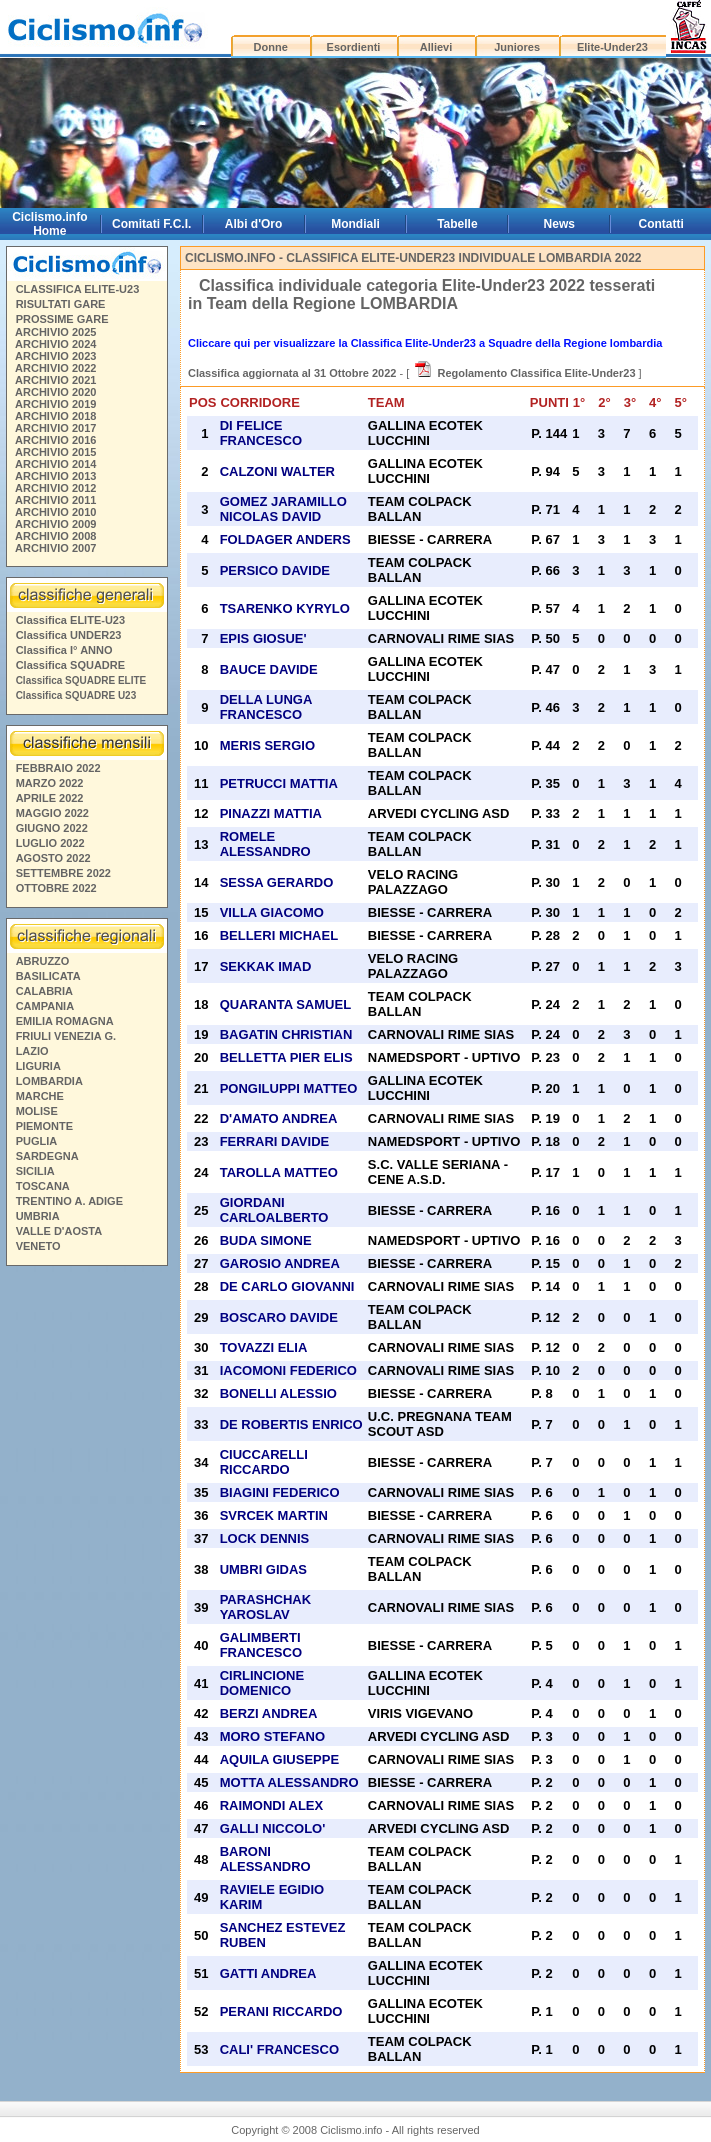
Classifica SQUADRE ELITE (81, 680)
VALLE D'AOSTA (59, 1231)
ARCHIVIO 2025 (55, 332)
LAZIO (32, 1051)
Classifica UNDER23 (69, 635)
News (559, 224)
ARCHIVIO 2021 (55, 380)
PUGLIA (37, 1141)
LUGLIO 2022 (50, 843)
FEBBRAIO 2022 (58, 768)
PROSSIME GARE (62, 319)
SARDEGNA (47, 1156)
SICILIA (35, 1171)
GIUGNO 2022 (52, 828)
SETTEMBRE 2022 (63, 873)
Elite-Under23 (612, 47)
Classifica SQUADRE (70, 665)
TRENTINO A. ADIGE (69, 1201)
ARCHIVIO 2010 (55, 512)
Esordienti (354, 47)
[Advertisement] (86, 1578)
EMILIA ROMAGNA (65, 1021)
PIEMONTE (44, 1126)
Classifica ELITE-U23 (70, 620)
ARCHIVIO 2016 (55, 440)
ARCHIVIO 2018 (55, 416)
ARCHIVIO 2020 (55, 392)
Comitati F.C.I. (151, 224)
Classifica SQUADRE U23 (76, 695)
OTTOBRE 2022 (56, 888)
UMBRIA (38, 1216)
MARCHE (40, 1096)
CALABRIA (44, 991)
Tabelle (457, 224)
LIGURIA (38, 1066)
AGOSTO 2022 (53, 858)
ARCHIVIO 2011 (55, 500)
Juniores (517, 47)
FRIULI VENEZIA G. (66, 1036)
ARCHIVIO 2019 (55, 404)
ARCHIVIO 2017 (55, 428)
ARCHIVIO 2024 (55, 344)
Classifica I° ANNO (64, 650)
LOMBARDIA (49, 1081)
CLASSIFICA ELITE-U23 (78, 289)
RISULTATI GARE (61, 304)
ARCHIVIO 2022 (55, 368)
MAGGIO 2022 (52, 813)
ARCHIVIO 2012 (55, 488)
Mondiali (355, 224)
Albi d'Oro (254, 224)
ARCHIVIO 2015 (55, 452)
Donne (271, 47)
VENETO (38, 1246)
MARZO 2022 (50, 783)
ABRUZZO (43, 961)
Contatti (661, 224)
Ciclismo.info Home (49, 224)
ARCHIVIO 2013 (55, 476)
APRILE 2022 (50, 798)
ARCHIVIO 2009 (55, 524)
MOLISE (37, 1111)
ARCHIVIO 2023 (55, 356)
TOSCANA (43, 1186)
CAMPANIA (45, 1006)
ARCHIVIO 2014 (55, 464)
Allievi (436, 47)
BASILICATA (48, 976)
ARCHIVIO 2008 (55, 536)
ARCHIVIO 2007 (55, 548)
